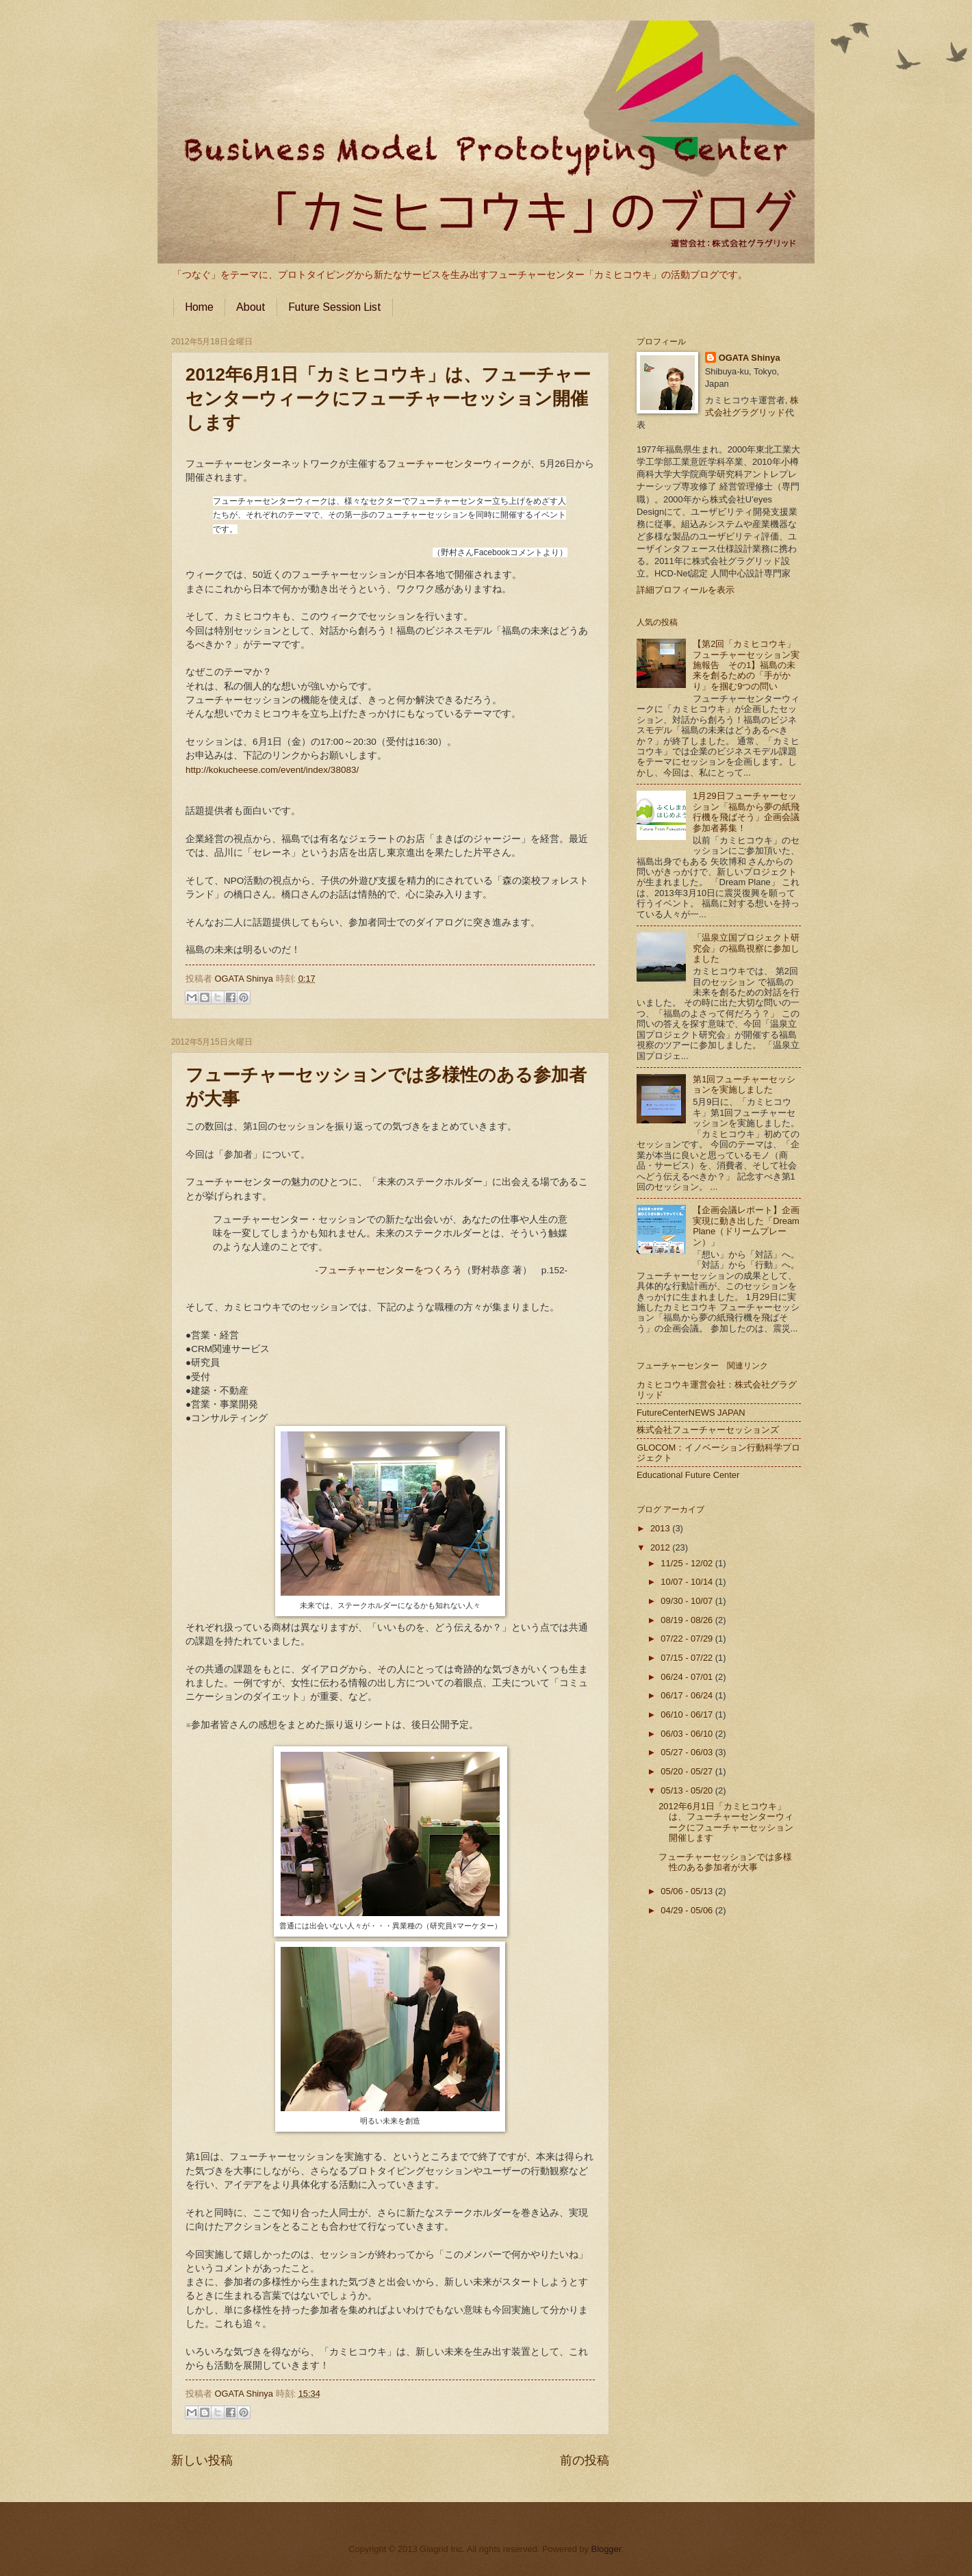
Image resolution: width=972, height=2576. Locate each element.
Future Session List (334, 307)
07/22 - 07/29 (688, 1638)
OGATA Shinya (245, 978)
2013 (661, 1528)
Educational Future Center (688, 1475)
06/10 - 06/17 (688, 1714)
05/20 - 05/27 (688, 1771)
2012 (661, 1547)
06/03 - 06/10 (688, 1734)
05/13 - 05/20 (688, 1790)
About (251, 307)
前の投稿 (584, 2460)
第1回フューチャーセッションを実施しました (744, 1084)
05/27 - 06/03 (688, 1752)
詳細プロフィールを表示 (685, 590)
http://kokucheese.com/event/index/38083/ (272, 770)
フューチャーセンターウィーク (454, 464)
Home (199, 307)
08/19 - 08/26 (688, 1620)
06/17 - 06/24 (688, 1695)
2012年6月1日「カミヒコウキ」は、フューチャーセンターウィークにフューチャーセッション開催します (388, 398)
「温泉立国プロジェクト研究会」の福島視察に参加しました (746, 948)
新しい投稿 (202, 2460)
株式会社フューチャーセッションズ (708, 1430)
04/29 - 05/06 (688, 1910)
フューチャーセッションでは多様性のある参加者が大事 (725, 1862)
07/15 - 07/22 (688, 1658)
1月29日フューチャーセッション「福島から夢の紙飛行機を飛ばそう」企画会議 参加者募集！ (750, 811)
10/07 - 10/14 (688, 1582)
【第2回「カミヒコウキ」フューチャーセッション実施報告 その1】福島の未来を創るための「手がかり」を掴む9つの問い (746, 665)
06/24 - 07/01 (688, 1677)
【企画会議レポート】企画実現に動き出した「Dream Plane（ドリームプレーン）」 (746, 1226)
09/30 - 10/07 (688, 1601)
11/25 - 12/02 (688, 1563)
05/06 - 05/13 (688, 1891)
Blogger (606, 2549)
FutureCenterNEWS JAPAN (691, 1412)
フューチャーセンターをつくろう (390, 1270)
